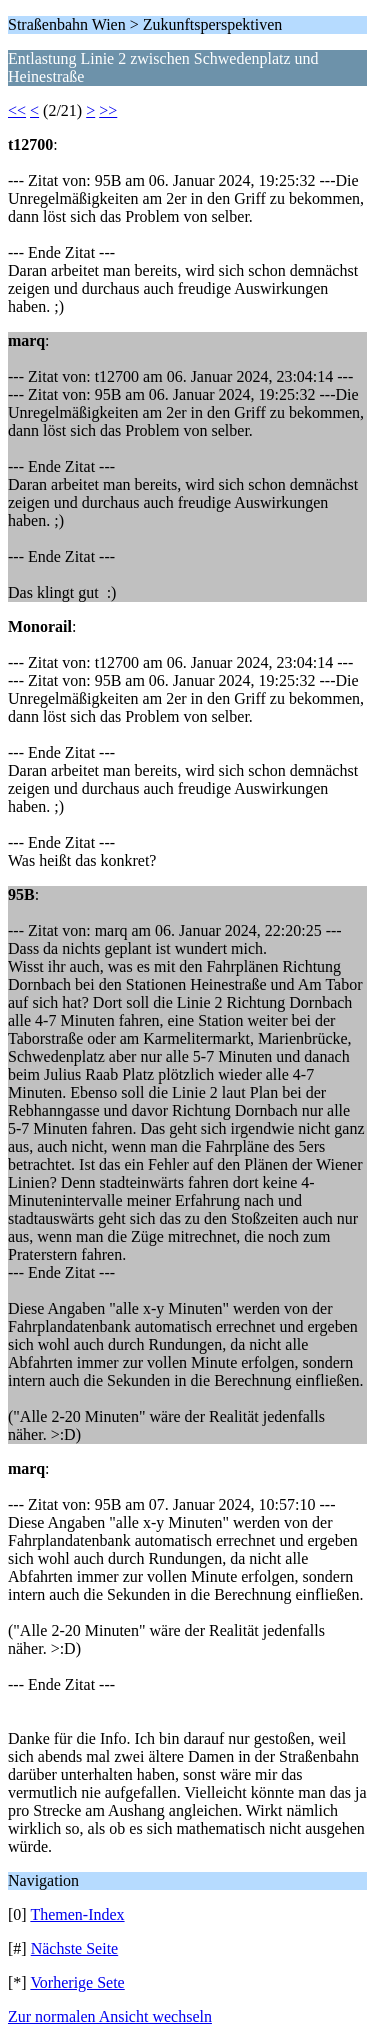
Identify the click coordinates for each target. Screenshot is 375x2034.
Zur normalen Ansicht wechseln (110, 2016)
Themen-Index (77, 1914)
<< (17, 110)
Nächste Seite (75, 1948)
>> (108, 110)
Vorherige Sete (77, 1982)
